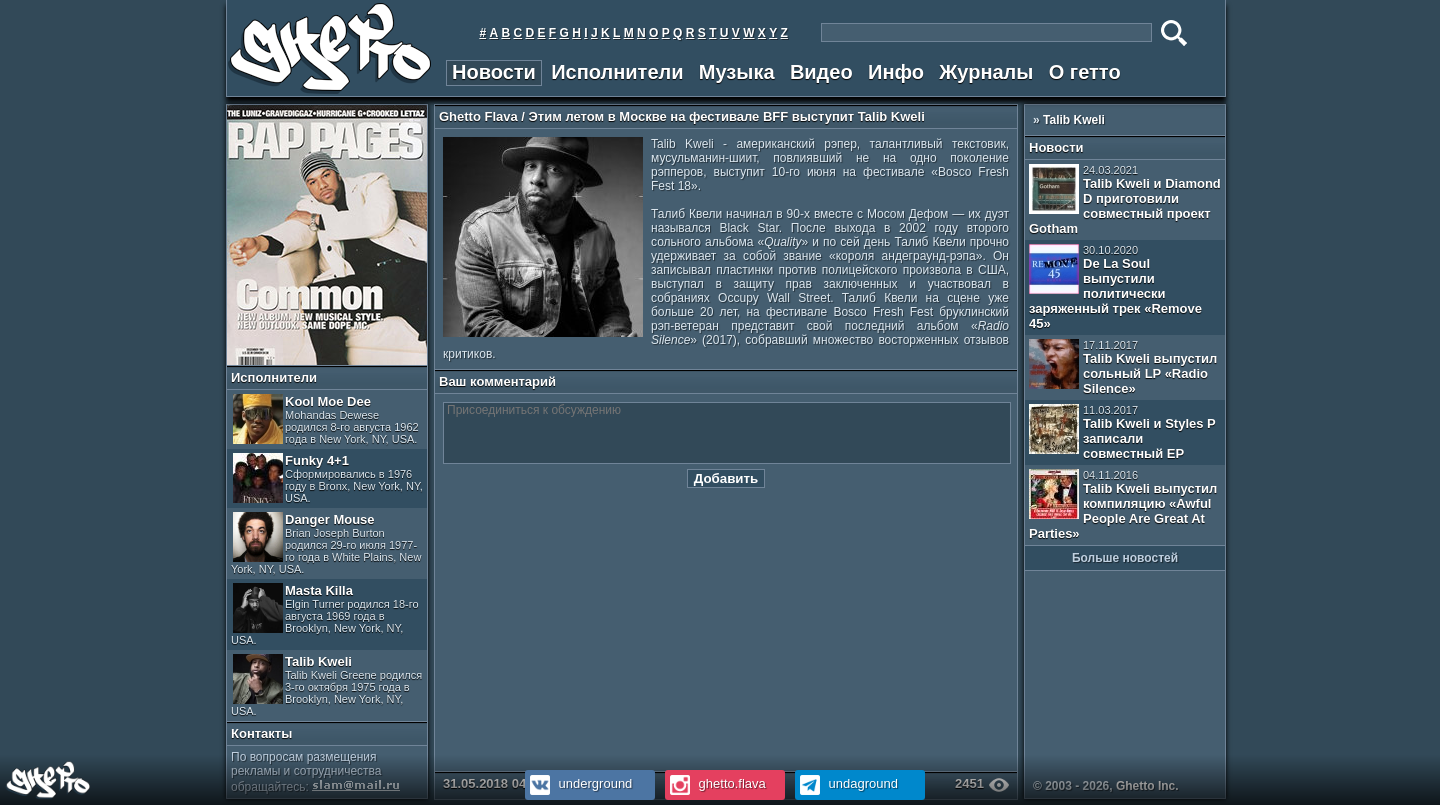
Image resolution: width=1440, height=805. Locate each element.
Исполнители (617, 72)
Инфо (896, 72)
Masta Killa (325, 614)
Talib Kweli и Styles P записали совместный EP (1122, 432)
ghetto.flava (715, 783)
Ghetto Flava (478, 116)
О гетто (1085, 72)
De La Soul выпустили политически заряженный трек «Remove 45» (1115, 287)
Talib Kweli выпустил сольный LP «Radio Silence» (1123, 367)
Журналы (986, 72)
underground (578, 783)
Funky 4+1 (328, 478)
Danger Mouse (326, 543)
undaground (846, 783)
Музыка (737, 72)
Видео (821, 72)
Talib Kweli (326, 685)
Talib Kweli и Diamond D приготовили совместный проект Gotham (1125, 200)
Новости (494, 72)
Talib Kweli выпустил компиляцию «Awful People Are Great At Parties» (1123, 505)
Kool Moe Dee (326, 419)
